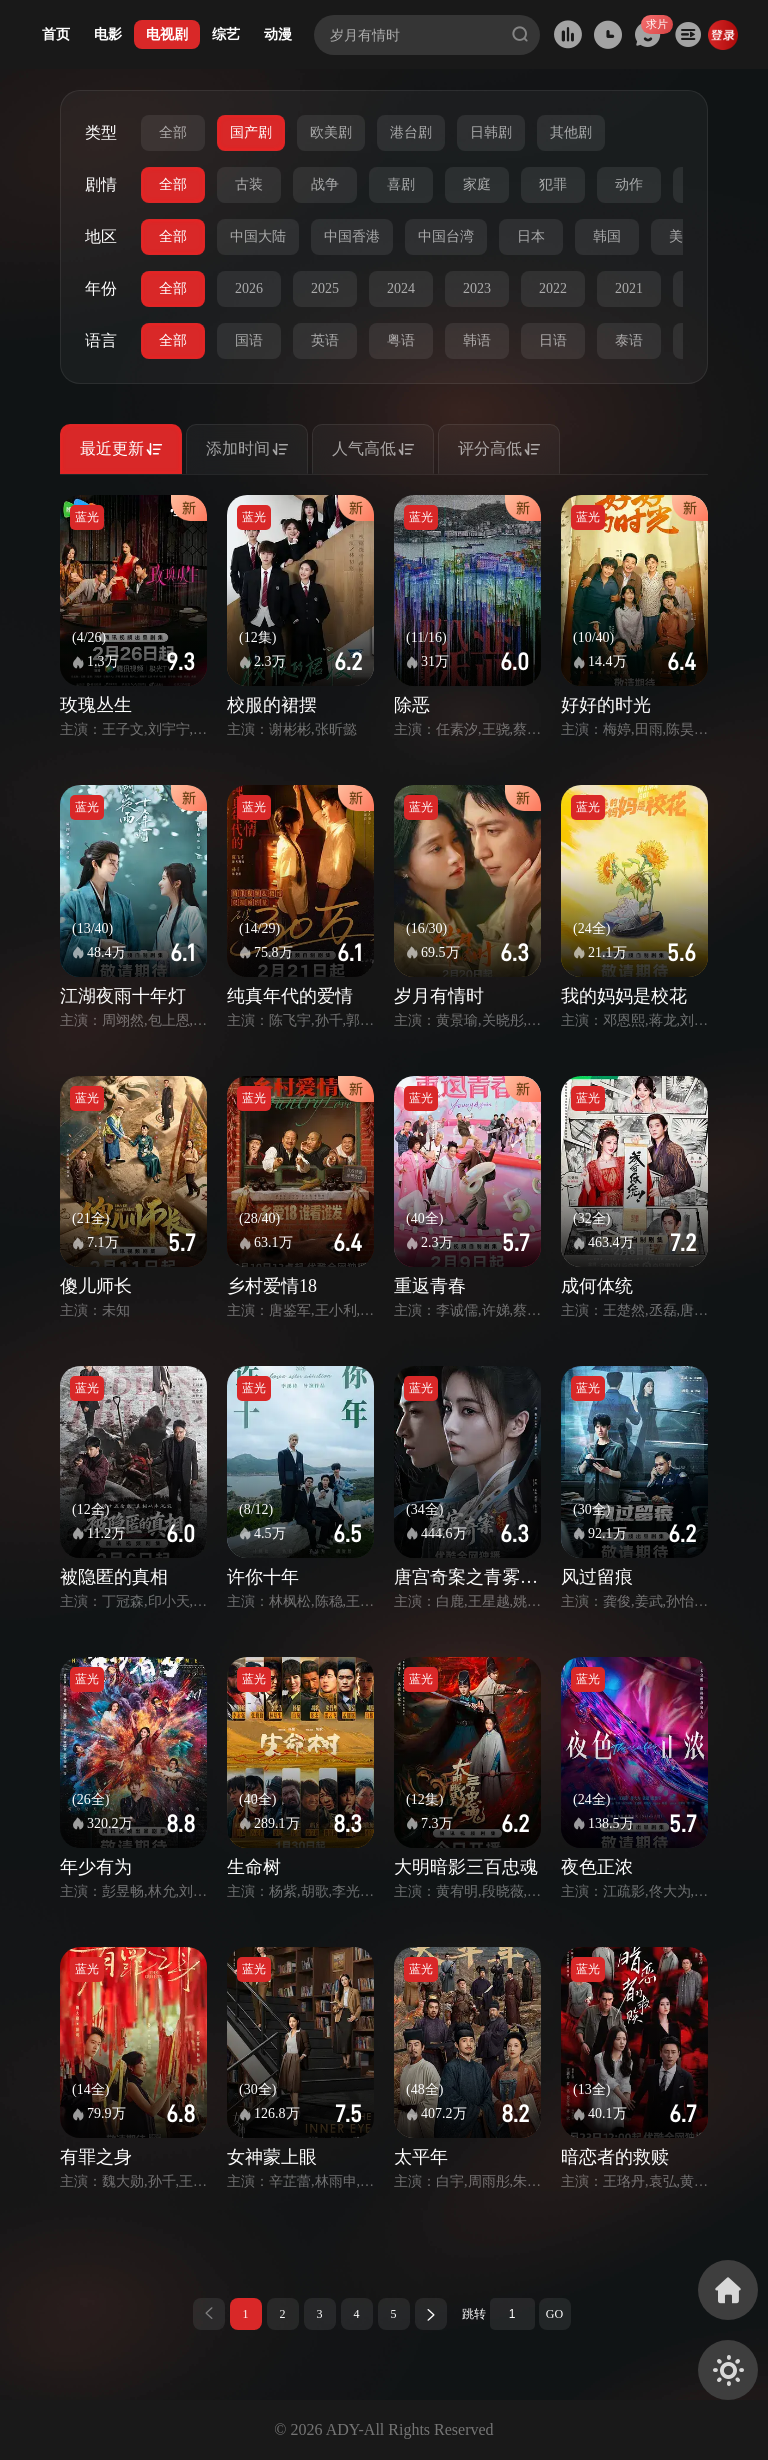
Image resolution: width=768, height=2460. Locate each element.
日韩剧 (491, 132)
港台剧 (411, 132)
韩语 (477, 340)
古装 (249, 184)
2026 (249, 288)
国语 (249, 340)
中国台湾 (446, 236)
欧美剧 (331, 132)
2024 (401, 288)
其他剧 (571, 132)
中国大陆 (258, 236)
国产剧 (251, 132)
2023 (477, 288)
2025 (325, 288)
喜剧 (401, 184)
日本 (531, 236)
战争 (325, 184)
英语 (325, 340)
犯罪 (553, 184)
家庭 (477, 184)
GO (554, 2314)
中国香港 (352, 236)
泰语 (629, 340)
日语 (553, 340)
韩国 (607, 236)
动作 (629, 184)
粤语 (401, 340)
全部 (173, 132)
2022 (553, 288)
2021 (629, 288)
